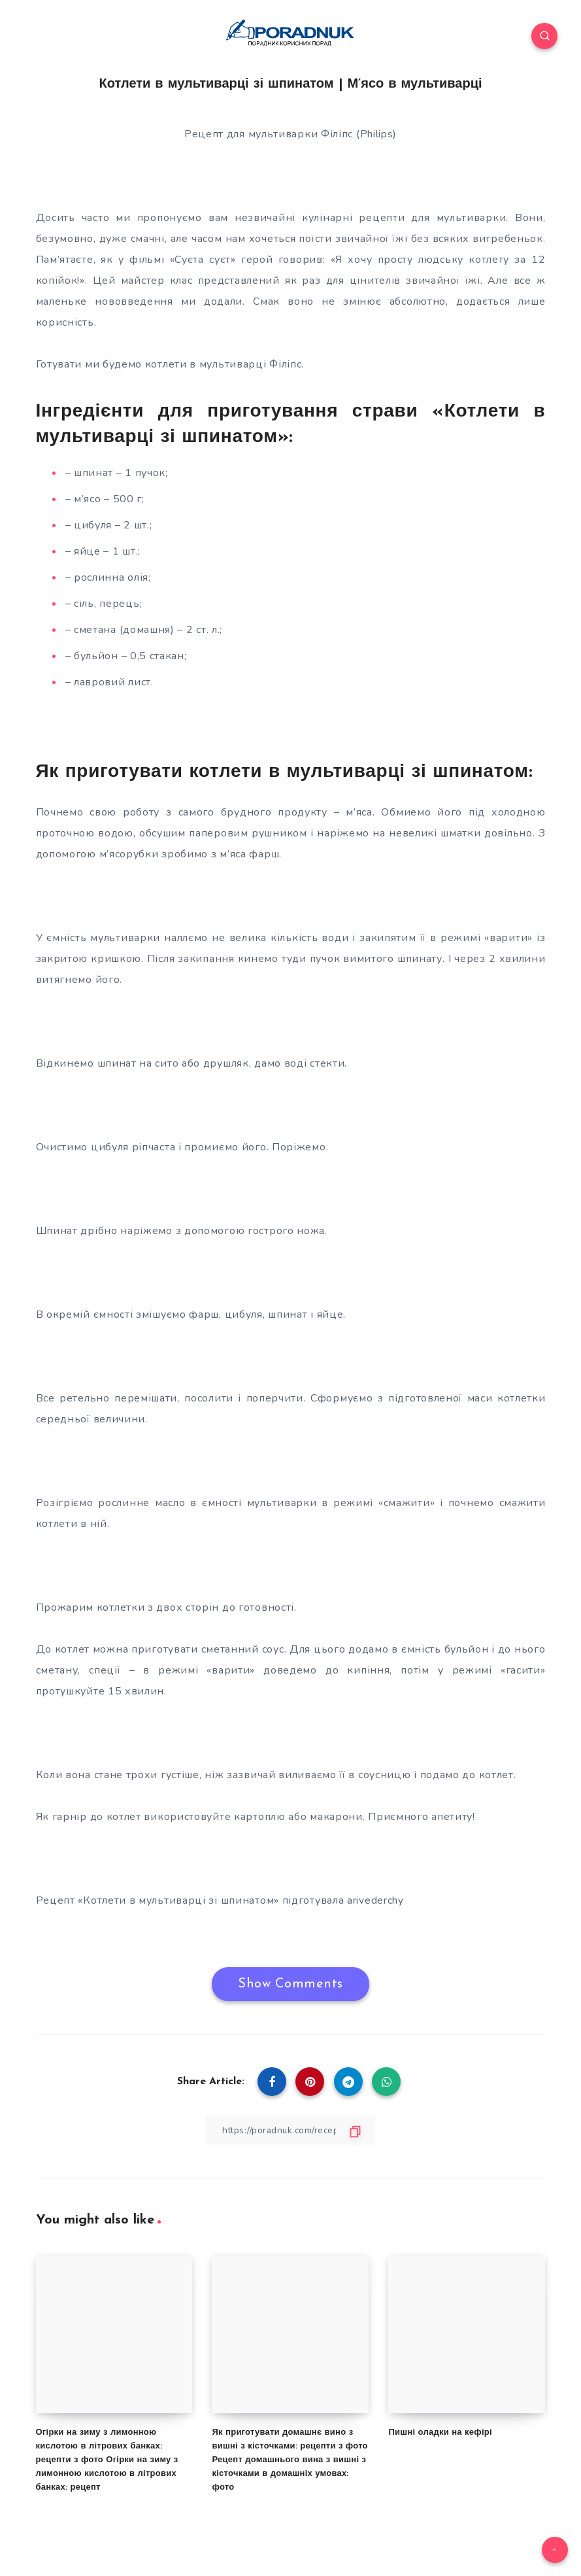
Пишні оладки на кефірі (439, 2432)
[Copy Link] (291, 2130)
